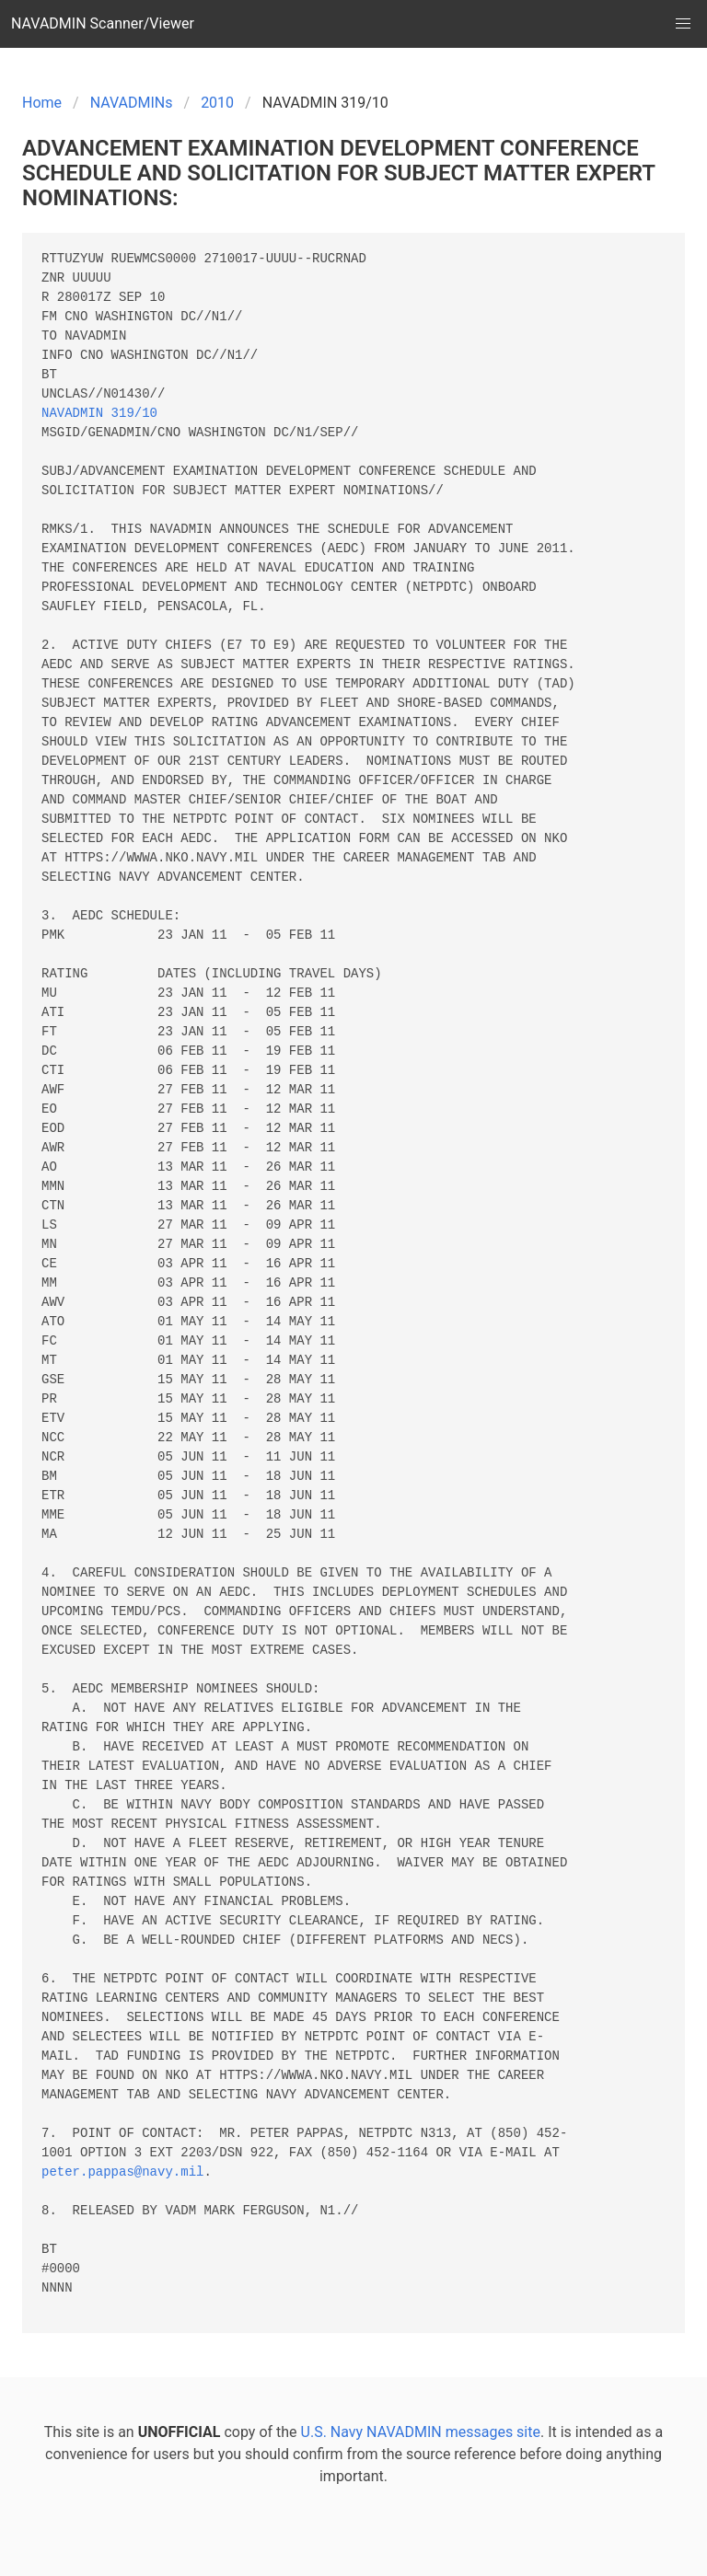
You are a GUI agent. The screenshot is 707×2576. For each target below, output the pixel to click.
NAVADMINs (131, 102)
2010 (217, 102)
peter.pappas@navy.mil (122, 2172)
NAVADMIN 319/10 (99, 413)
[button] (683, 24)
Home (42, 102)
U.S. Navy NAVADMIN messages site (420, 2432)
